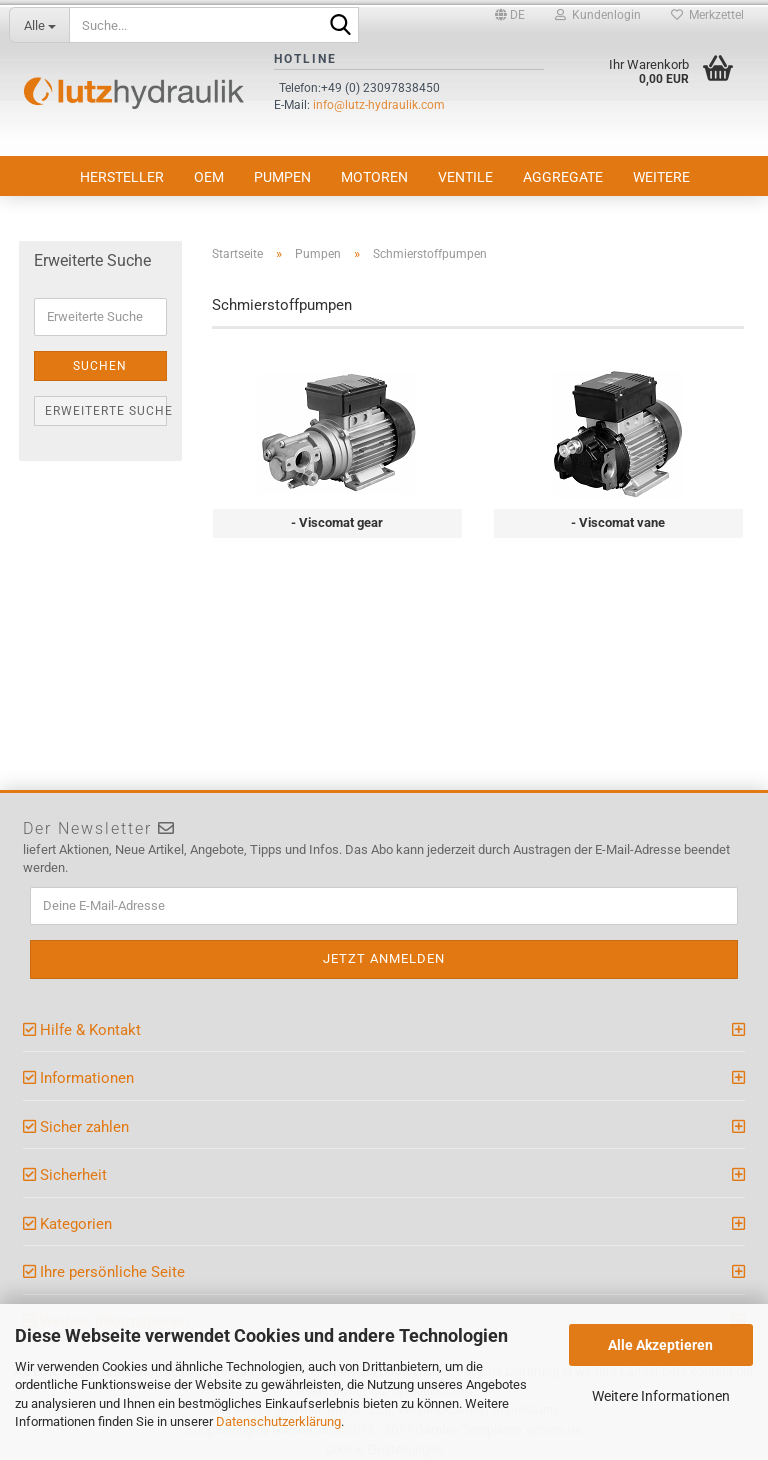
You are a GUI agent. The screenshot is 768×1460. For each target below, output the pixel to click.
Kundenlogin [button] (598, 15)
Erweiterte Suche (106, 411)
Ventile (465, 177)
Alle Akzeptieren (660, 1345)
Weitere (661, 177)
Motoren (374, 177)
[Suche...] (39, 25)
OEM (209, 177)
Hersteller (122, 177)
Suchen (100, 366)
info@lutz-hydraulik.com (379, 105)
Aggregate (563, 177)
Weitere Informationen (661, 1396)
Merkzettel (707, 15)
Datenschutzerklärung (278, 1421)
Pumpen (282, 177)
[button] (510, 15)
